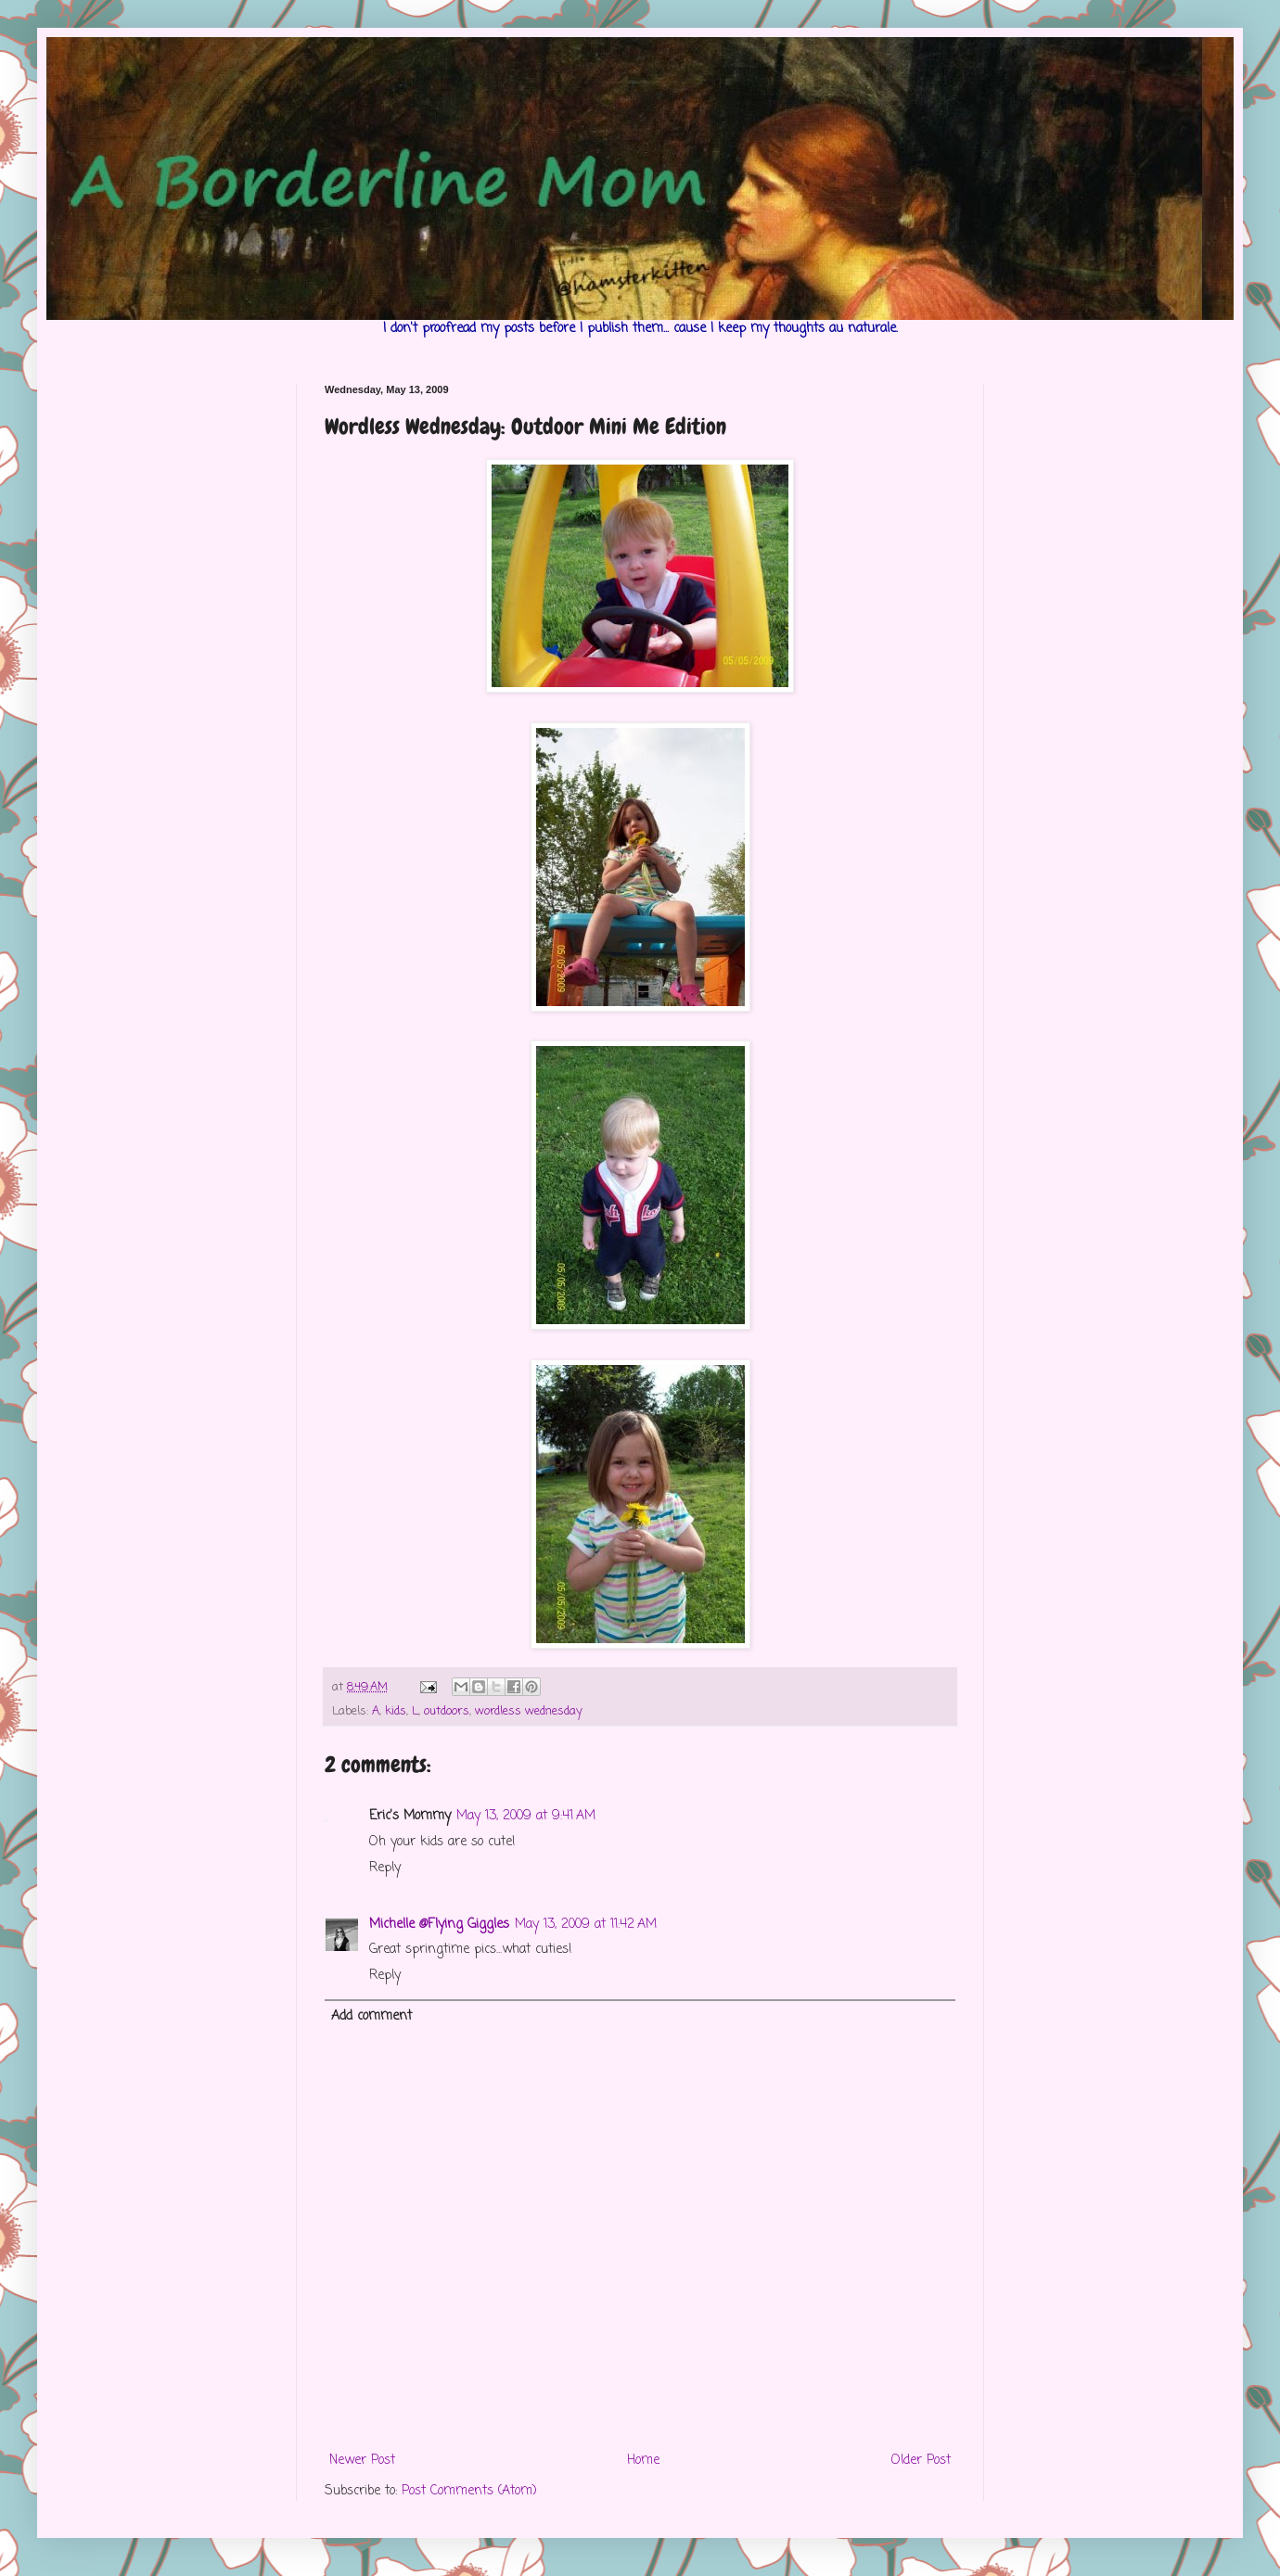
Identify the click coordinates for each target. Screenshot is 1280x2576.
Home (643, 2460)
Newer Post (362, 2460)
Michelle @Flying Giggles (439, 1924)
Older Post (921, 2460)
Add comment (371, 2016)
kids (395, 1711)
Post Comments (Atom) (469, 2491)
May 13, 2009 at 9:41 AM (525, 1816)
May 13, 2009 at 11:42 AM (586, 1924)
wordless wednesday (528, 1711)
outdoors (446, 1711)
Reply (385, 1868)
